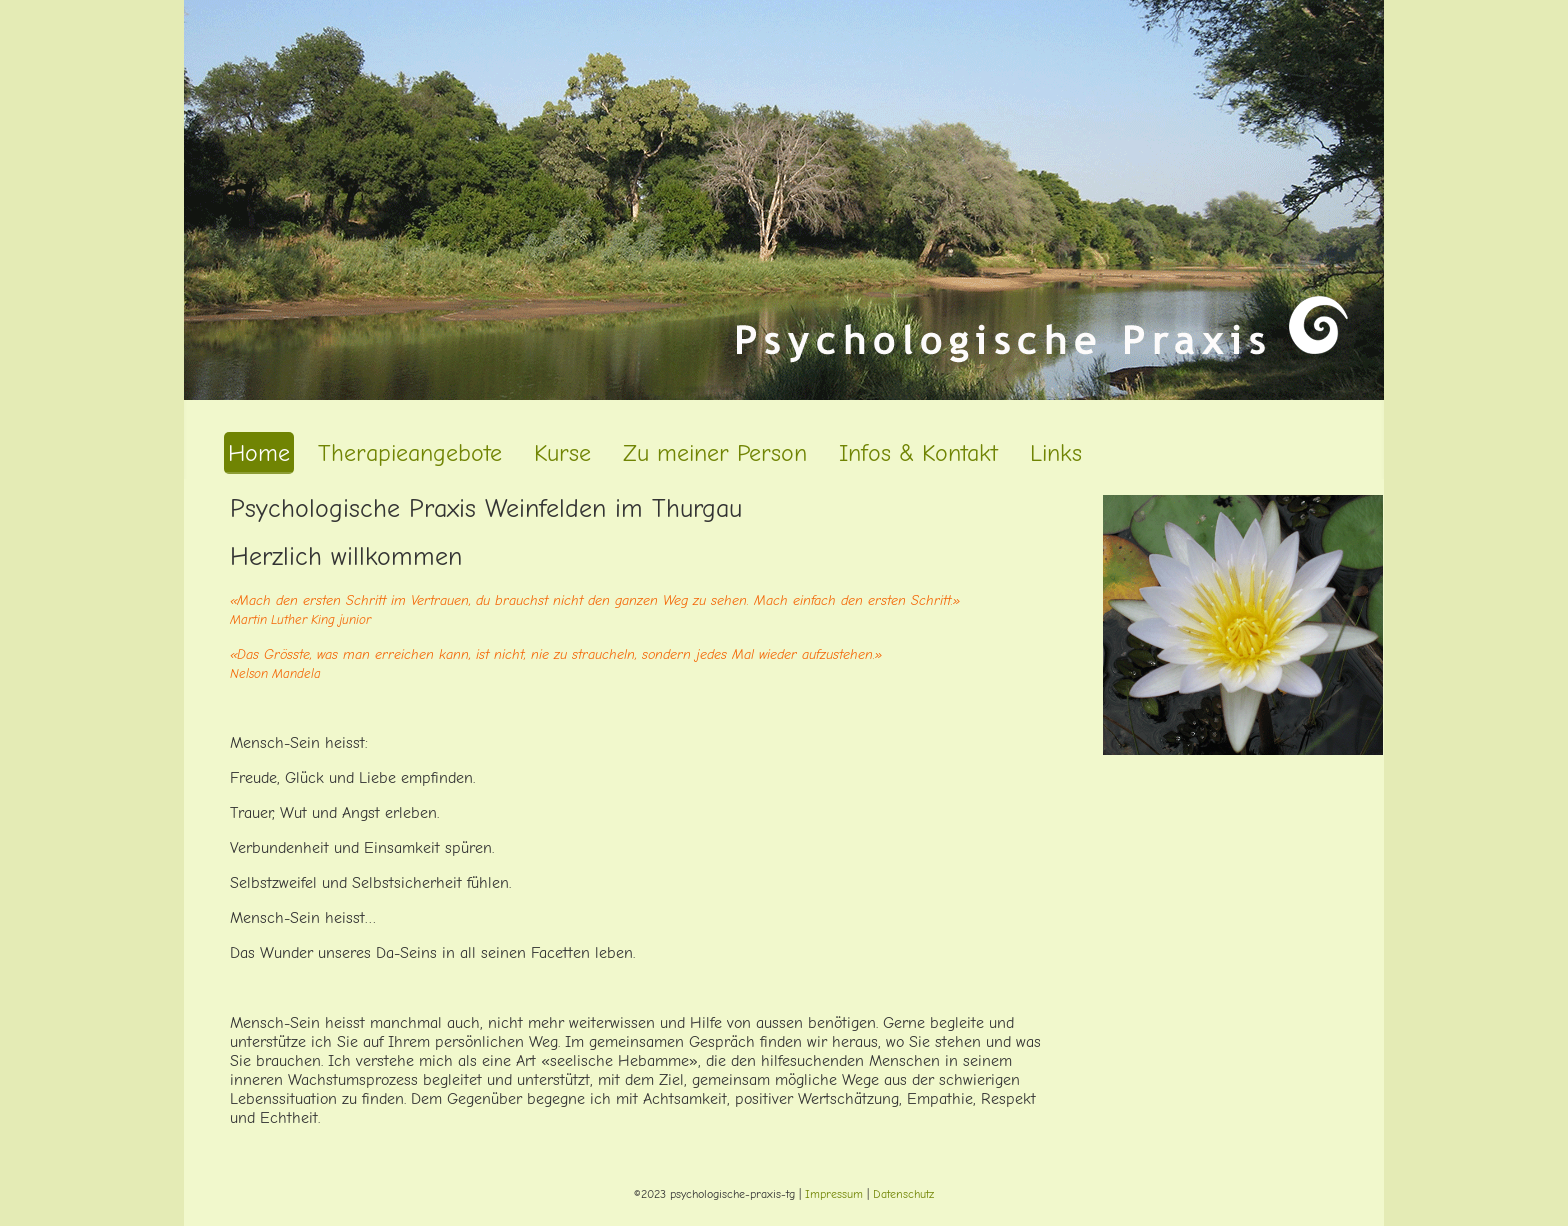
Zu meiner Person (715, 453)
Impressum (834, 1194)
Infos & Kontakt (918, 453)
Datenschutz (903, 1194)
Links (1056, 453)
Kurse (562, 453)
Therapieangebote (410, 453)
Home (259, 453)
